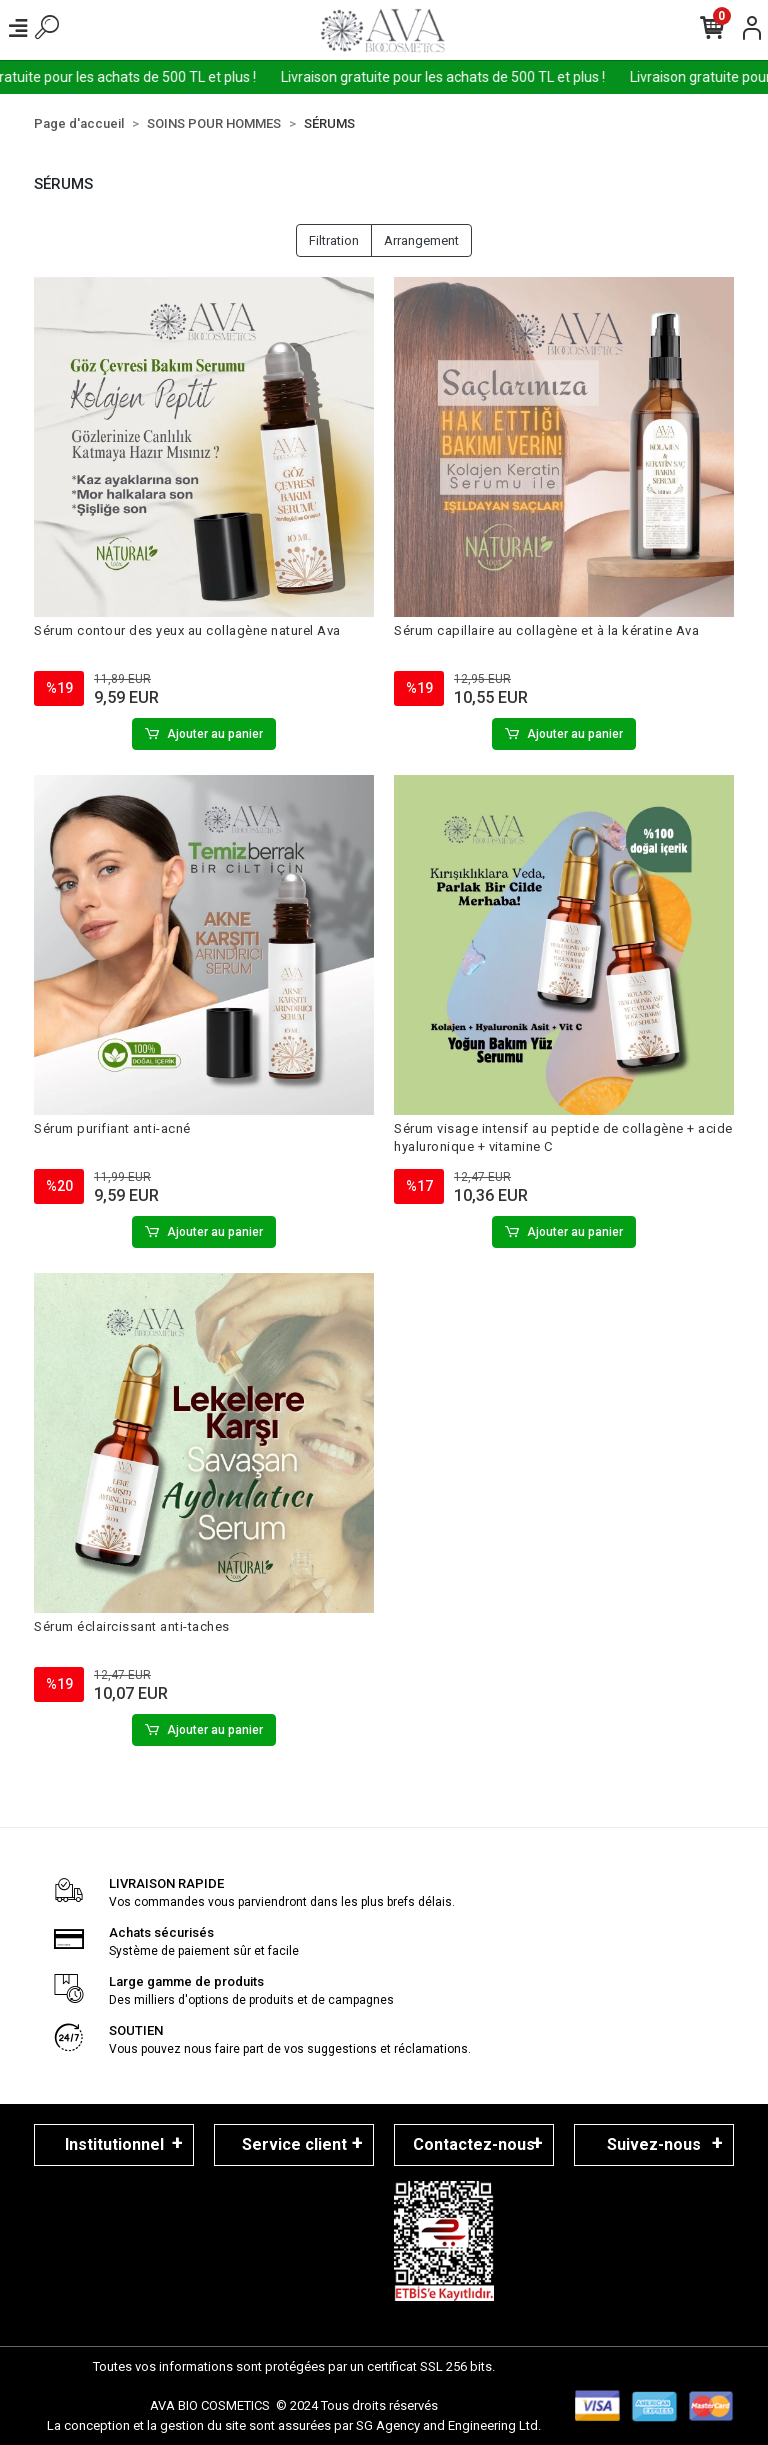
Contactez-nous (474, 2144)
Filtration (334, 240)
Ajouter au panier (204, 734)
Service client (294, 2144)
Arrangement (421, 240)
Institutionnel (114, 2144)
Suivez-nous (654, 2144)
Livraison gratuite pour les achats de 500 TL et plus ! (462, 77)
